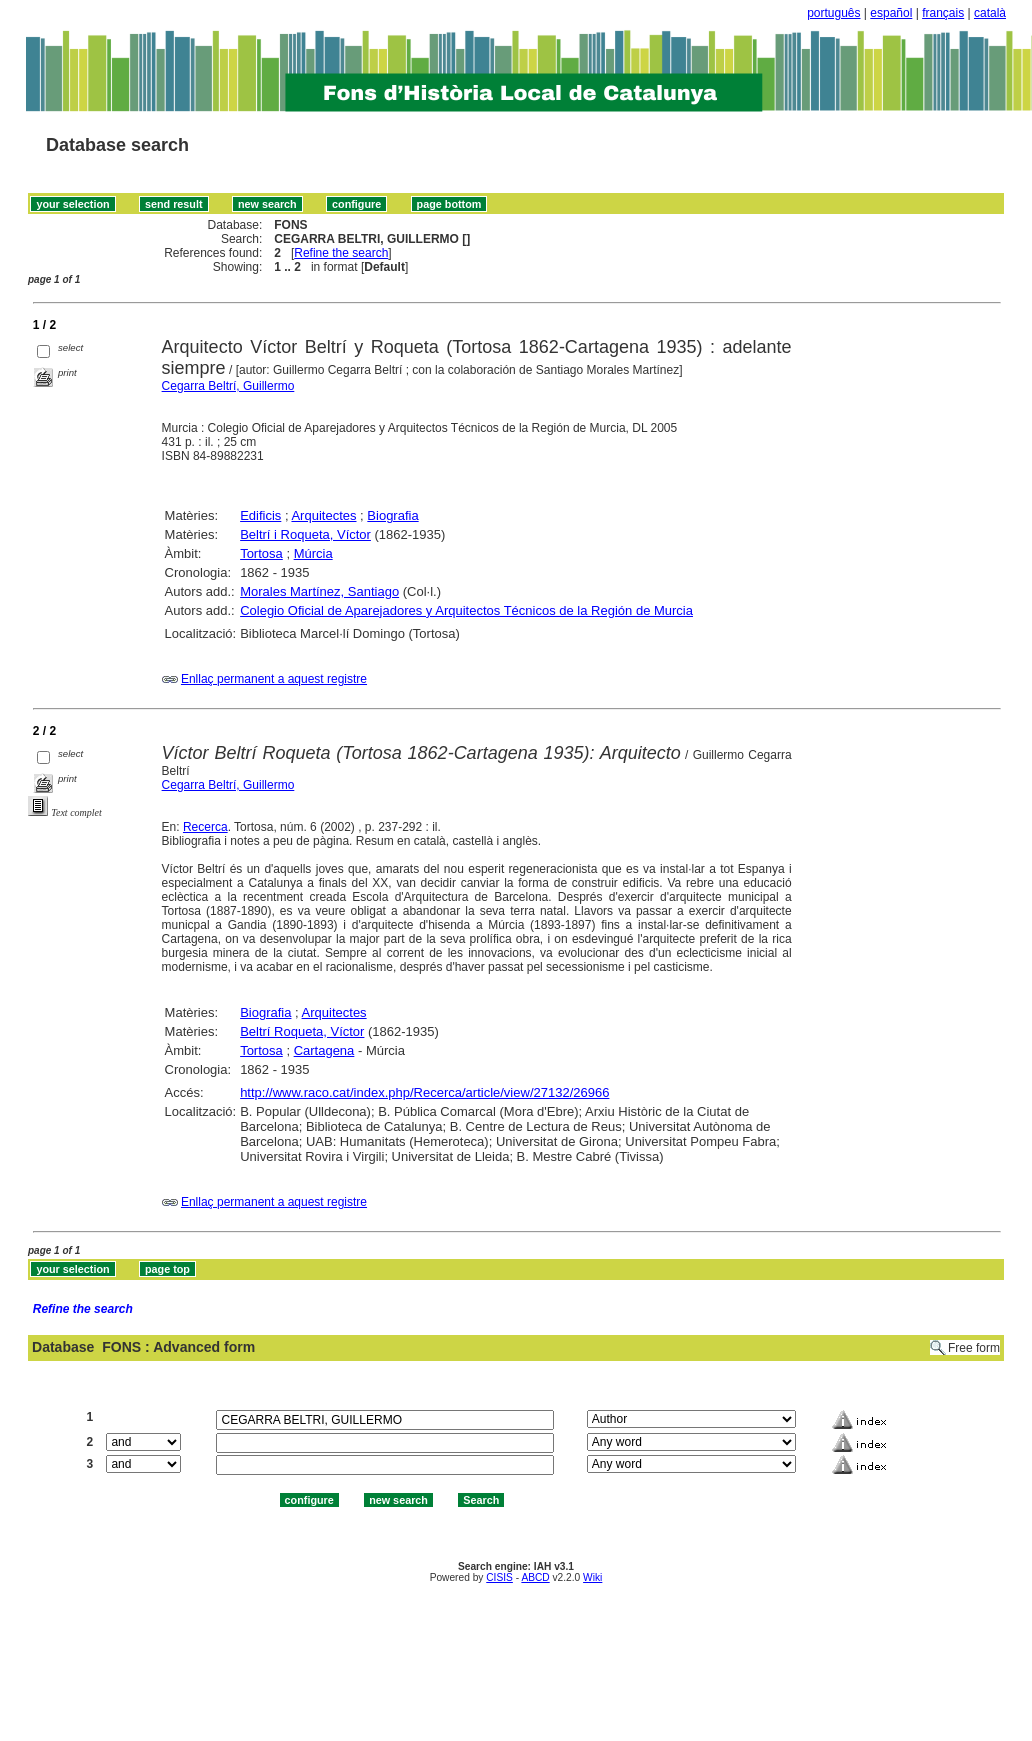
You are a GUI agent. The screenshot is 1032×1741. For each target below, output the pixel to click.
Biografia (392, 515)
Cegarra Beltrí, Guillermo (228, 386)
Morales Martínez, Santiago (319, 591)
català (990, 13)
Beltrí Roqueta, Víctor (302, 1031)
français (943, 13)
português (833, 13)
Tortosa (261, 553)
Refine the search (341, 253)
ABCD (535, 1577)
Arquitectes (323, 515)
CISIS (499, 1577)
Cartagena (324, 1050)
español (891, 13)
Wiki (592, 1577)
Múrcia (313, 553)
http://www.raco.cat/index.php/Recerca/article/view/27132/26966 (424, 1092)
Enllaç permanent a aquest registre (274, 679)
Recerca (205, 827)
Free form (974, 1348)
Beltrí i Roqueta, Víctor (305, 534)
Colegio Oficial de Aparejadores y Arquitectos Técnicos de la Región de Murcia (466, 610)
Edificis (260, 515)
